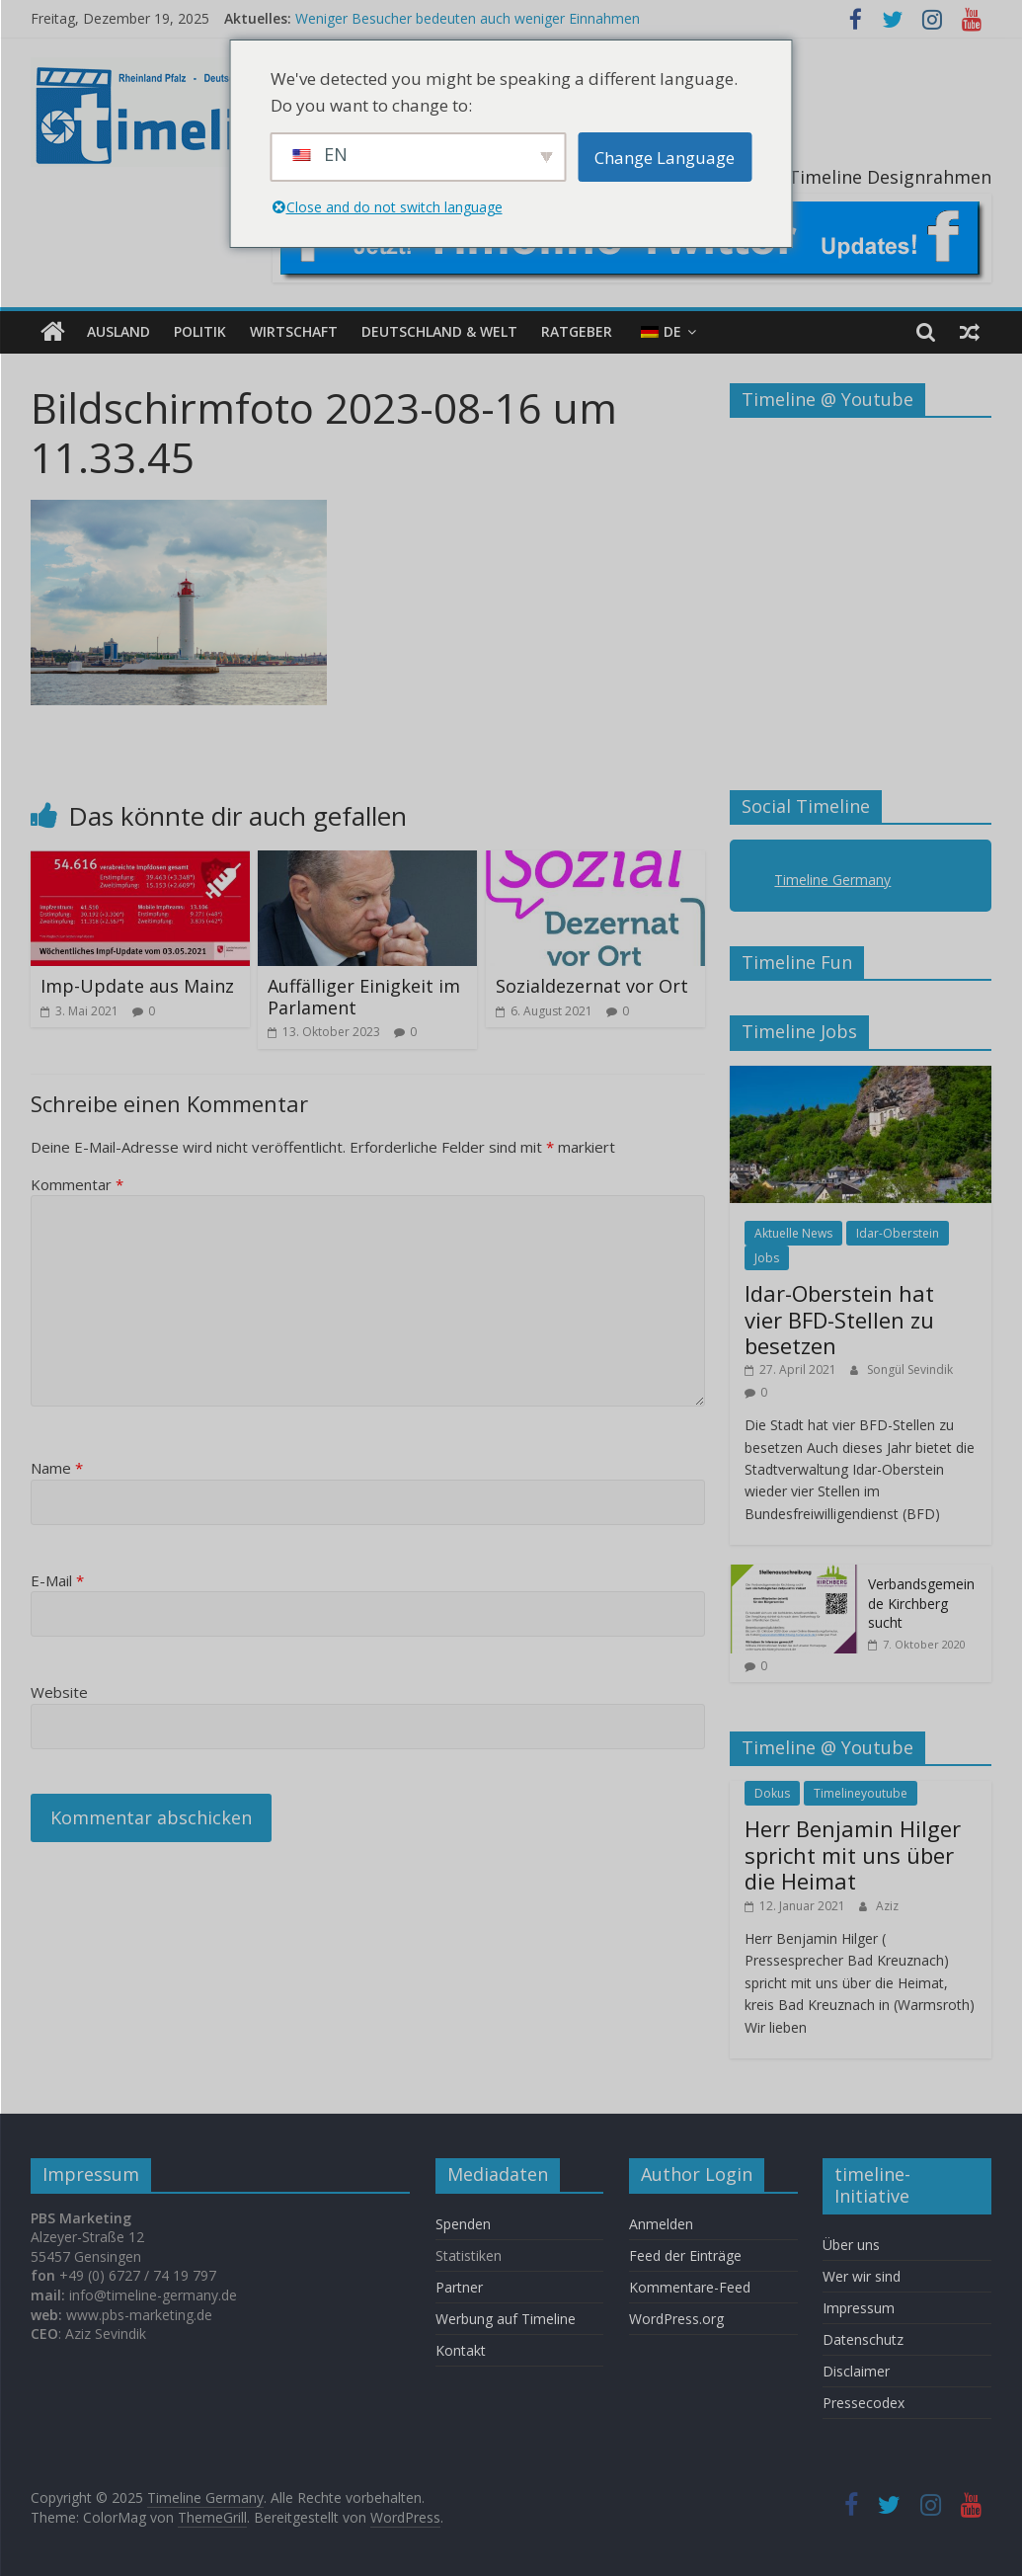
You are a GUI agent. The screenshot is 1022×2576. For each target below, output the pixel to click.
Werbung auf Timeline (505, 2317)
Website (59, 1692)
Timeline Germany (832, 879)
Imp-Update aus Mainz (137, 986)
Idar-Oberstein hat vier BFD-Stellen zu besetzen (839, 1319)
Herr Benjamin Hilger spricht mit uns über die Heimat (853, 1854)
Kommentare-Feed (689, 2286)
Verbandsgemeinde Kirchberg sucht (921, 1603)
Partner (459, 2286)
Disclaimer (856, 2371)
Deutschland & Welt (439, 331)
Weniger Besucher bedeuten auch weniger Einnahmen (467, 18)
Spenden (463, 2223)
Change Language (664, 157)
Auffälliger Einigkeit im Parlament (364, 996)
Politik (200, 331)
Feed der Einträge (685, 2254)
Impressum (859, 2307)
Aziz (887, 1904)
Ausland (118, 331)
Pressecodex (863, 2402)
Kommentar (77, 1184)
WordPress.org (676, 2317)
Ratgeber (576, 331)
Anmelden (661, 2223)
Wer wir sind (862, 2276)
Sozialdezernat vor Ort (592, 986)
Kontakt (460, 2349)
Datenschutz (863, 2339)
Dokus (772, 1793)
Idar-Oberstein (897, 1233)
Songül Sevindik (910, 1369)
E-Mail (57, 1580)
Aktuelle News (793, 1233)
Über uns (853, 2244)
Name (57, 1468)
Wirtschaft (294, 331)
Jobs (766, 1257)
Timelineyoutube (860, 1793)
